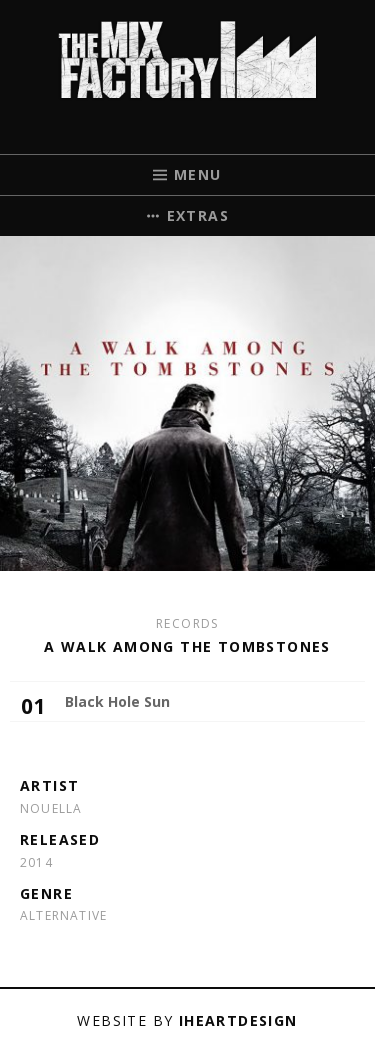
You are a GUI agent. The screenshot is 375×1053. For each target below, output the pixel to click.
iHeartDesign (238, 1020)
